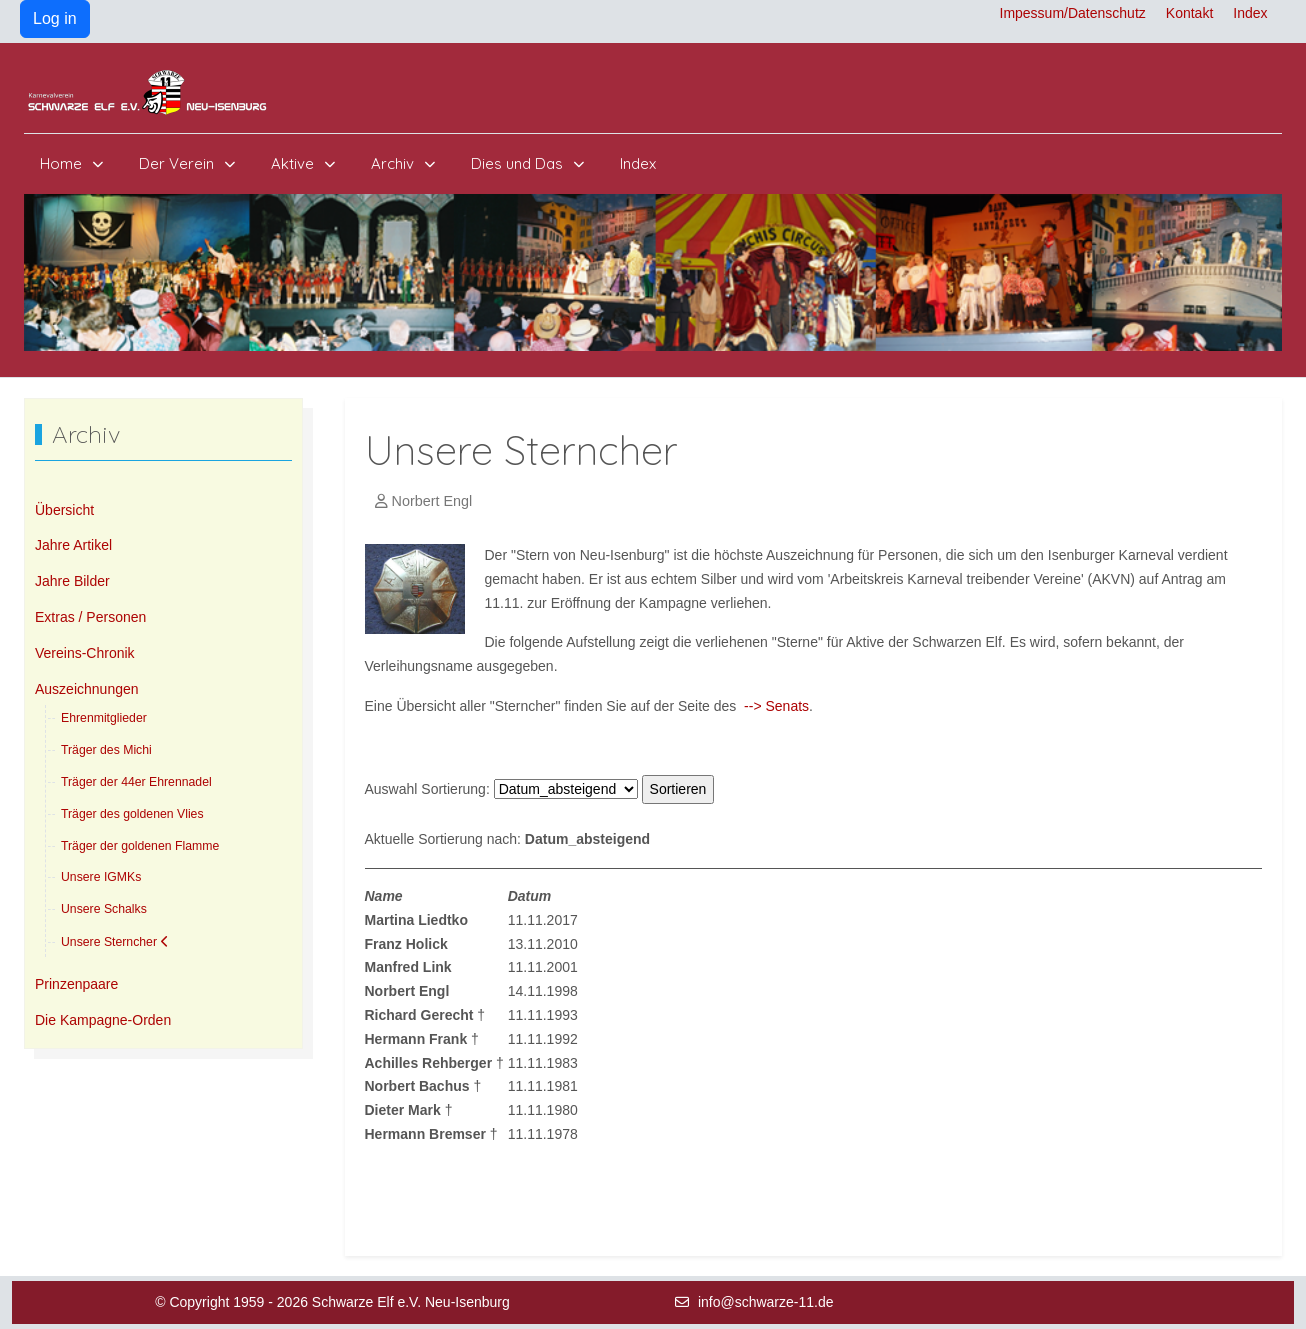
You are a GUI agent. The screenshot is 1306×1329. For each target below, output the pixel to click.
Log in (55, 18)
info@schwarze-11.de (766, 1302)
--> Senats (776, 706)
